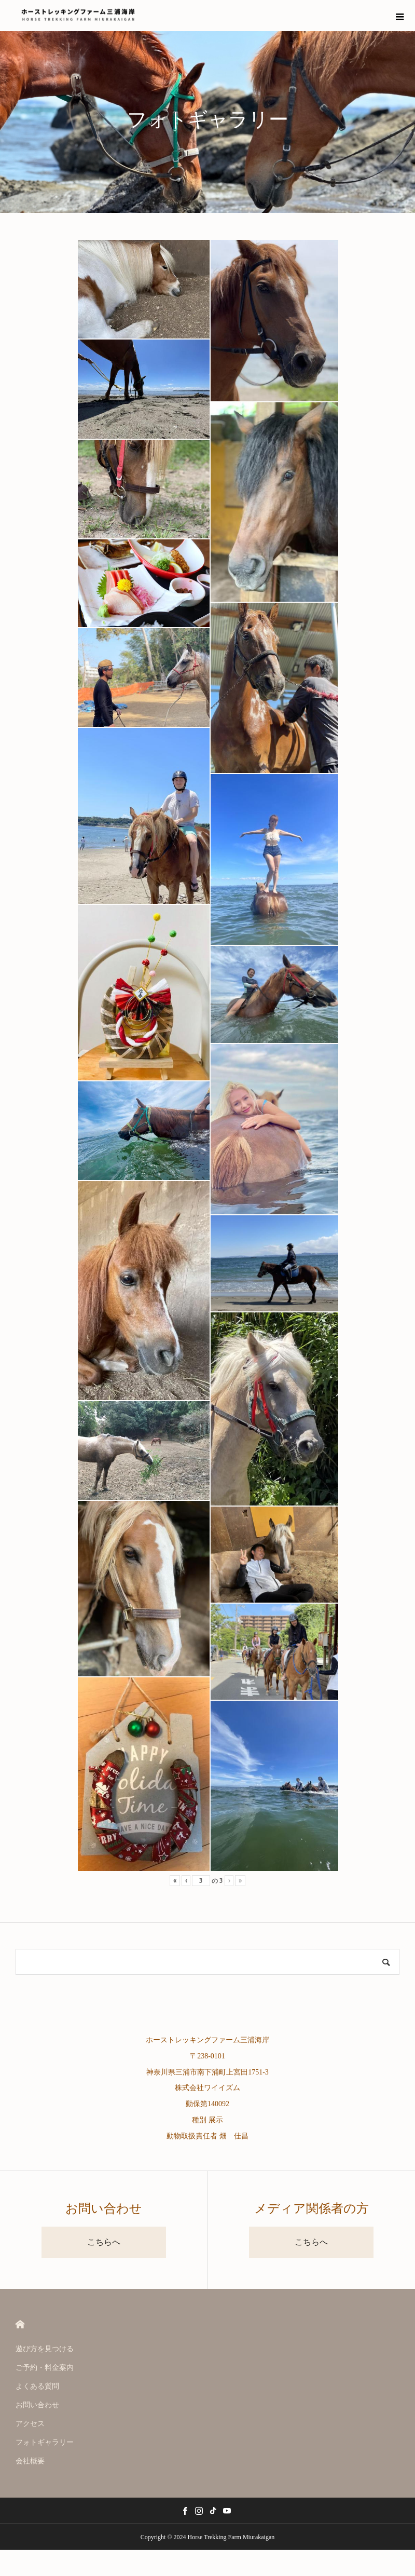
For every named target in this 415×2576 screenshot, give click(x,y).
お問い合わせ (37, 2405)
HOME (20, 2324)
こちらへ (103, 2242)
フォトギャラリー (45, 2442)
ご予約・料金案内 (45, 2367)
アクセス (30, 2424)
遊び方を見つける (45, 2349)
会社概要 (30, 2461)
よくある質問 (37, 2386)
